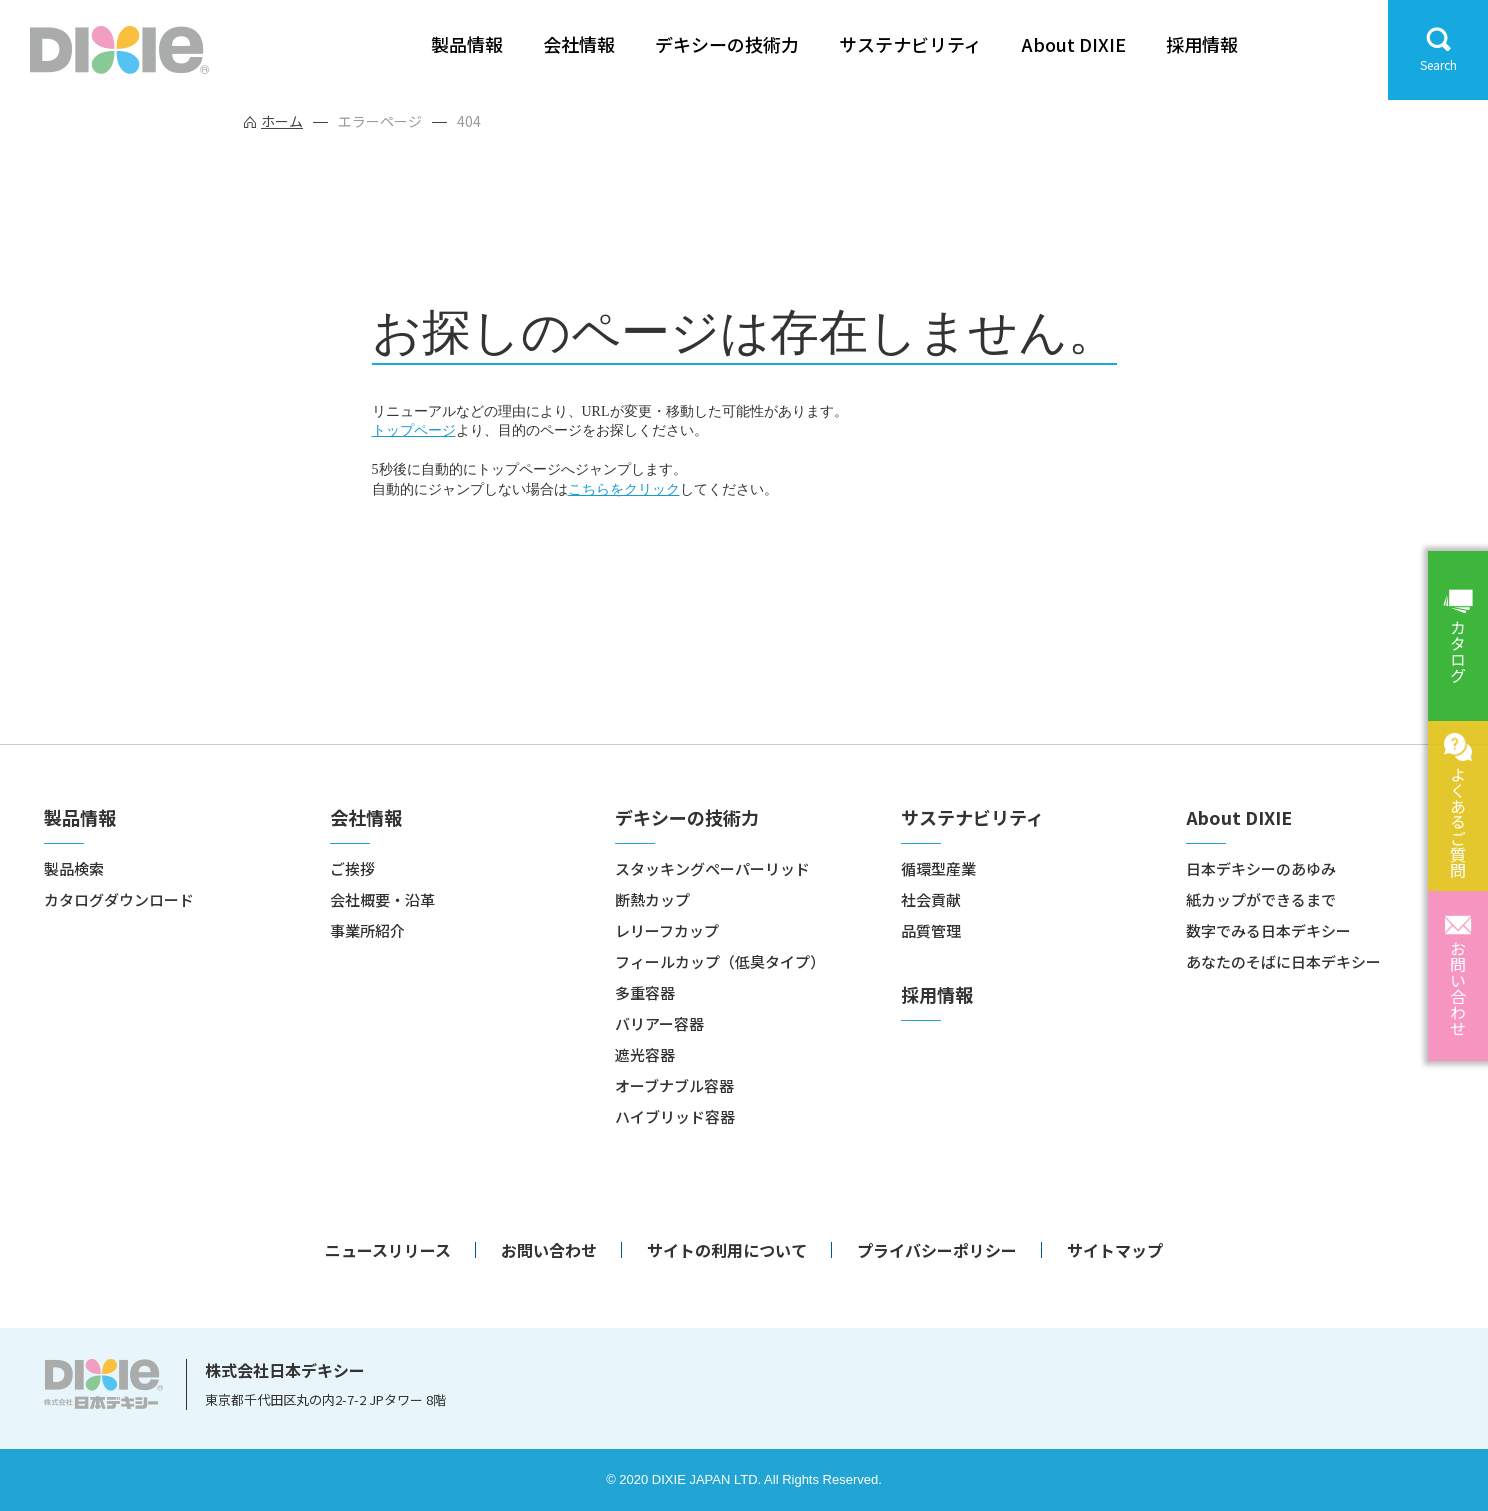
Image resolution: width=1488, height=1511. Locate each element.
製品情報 (467, 44)
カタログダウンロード (119, 899)
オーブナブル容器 (674, 1085)
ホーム (282, 121)
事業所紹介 (367, 930)
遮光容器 (645, 1054)
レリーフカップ (667, 930)
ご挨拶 (352, 868)
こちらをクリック (624, 489)
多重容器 (645, 992)
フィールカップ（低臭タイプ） (720, 961)
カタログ (1458, 651)
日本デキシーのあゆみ (1261, 868)
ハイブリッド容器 (675, 1116)
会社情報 (579, 44)
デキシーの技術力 (727, 44)
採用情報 (1202, 44)
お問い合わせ (1458, 988)
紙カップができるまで (1261, 899)
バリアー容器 (659, 1023)
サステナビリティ (910, 44)
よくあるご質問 (1458, 822)
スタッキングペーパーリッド (712, 868)
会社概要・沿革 (382, 899)
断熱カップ (652, 899)
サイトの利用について (727, 1250)
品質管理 (931, 930)
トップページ (414, 430)
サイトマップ (1115, 1250)
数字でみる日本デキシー (1268, 930)
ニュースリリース (388, 1250)
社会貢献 (931, 899)
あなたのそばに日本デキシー (1283, 961)
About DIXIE (1074, 44)
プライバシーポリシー (937, 1250)
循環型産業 (938, 868)
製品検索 (74, 868)
